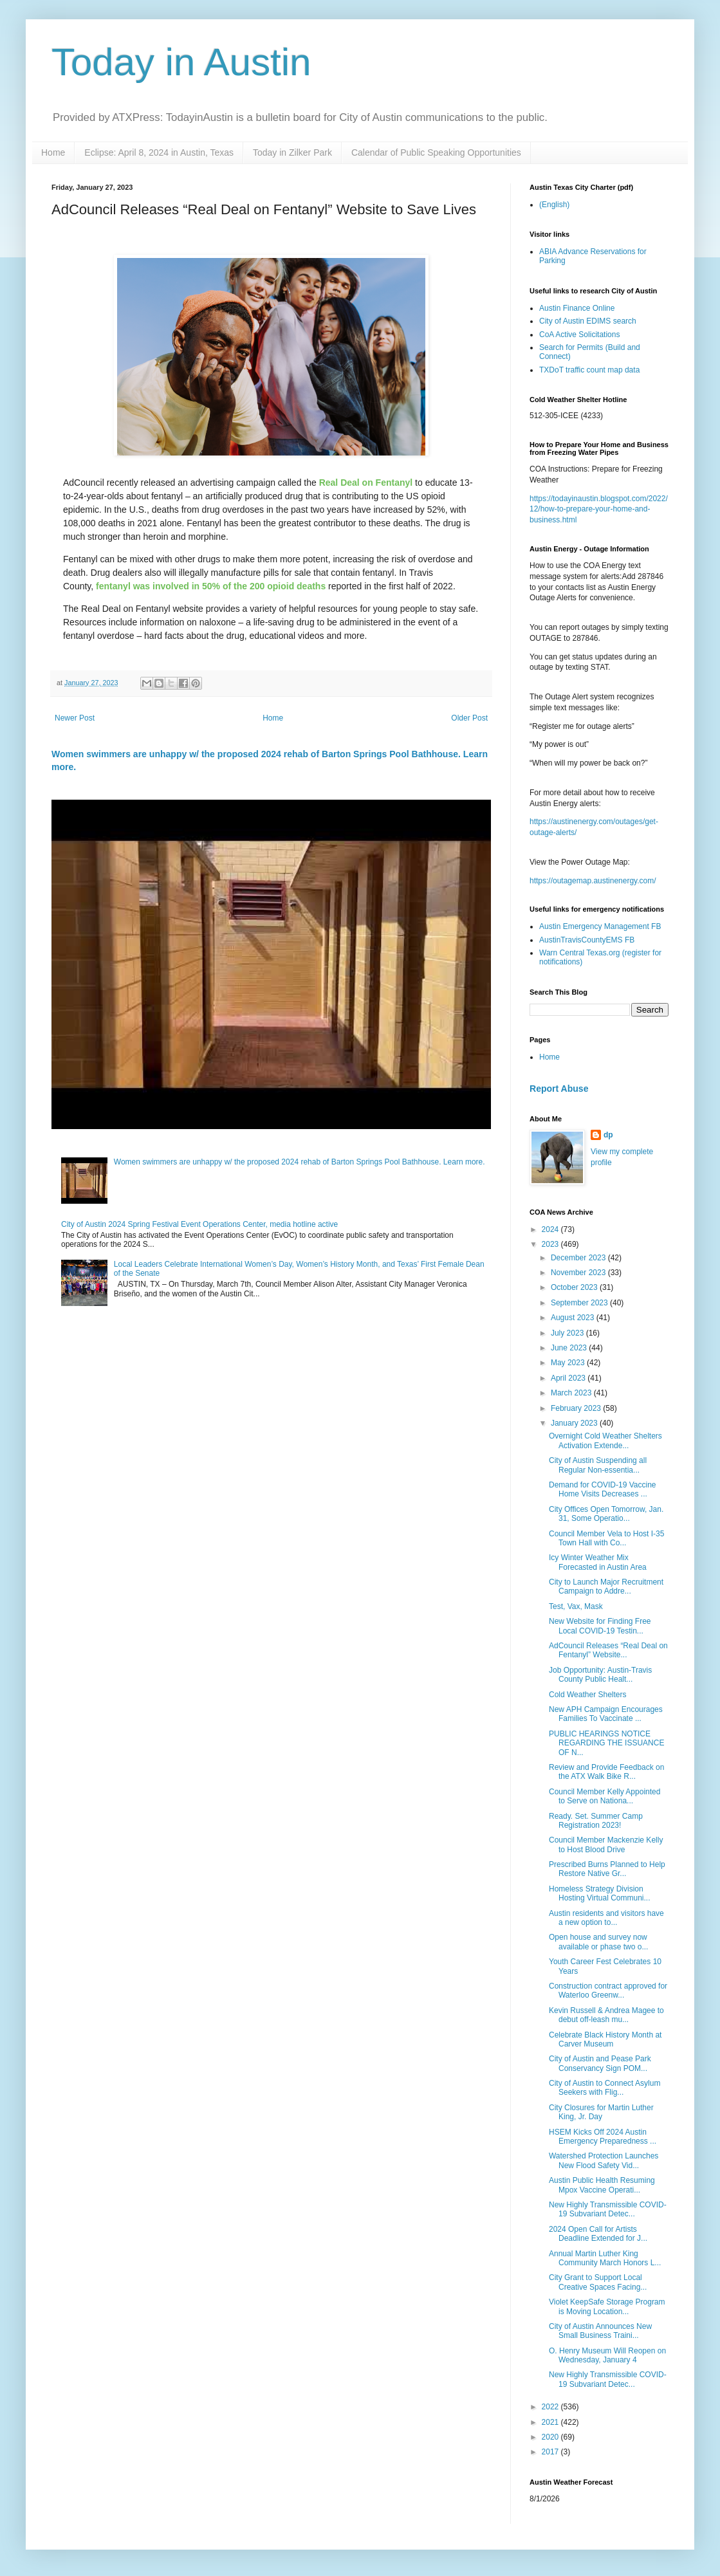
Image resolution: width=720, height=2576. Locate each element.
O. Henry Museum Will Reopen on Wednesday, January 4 (607, 2355)
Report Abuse (559, 1088)
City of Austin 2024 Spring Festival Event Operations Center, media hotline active (199, 1224)
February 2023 (577, 1408)
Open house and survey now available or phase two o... (598, 1942)
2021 (551, 2422)
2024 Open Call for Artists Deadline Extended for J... (598, 2234)
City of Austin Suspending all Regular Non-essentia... (598, 1465)
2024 (551, 1229)
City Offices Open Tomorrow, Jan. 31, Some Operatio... (606, 1514)
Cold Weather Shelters (588, 1694)
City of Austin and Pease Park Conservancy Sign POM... (600, 2063)
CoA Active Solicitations (579, 334)
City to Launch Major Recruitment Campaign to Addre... (606, 1587)
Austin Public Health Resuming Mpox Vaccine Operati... (602, 2185)
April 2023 (569, 1378)
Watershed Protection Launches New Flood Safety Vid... (603, 2160)
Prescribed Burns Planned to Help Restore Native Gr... (607, 1869)
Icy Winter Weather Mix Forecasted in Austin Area (598, 1562)
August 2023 (573, 1317)
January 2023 (575, 1423)
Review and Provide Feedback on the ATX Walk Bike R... (606, 1772)
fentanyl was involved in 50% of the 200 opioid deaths (211, 586)
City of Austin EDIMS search (587, 321)
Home (53, 152)
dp (608, 1134)
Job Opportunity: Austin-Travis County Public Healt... (600, 1675)
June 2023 (570, 1347)
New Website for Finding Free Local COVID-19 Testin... (600, 1626)
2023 (551, 1244)
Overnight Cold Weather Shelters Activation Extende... (605, 1440)
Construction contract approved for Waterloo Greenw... (608, 1991)
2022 (551, 2406)
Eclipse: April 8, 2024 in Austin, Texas (159, 152)
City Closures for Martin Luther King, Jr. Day (601, 2112)
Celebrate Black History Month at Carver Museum (605, 2039)
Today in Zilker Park (292, 152)
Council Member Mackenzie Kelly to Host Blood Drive (606, 1844)
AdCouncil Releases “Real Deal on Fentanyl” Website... (608, 1650)
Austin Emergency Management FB (600, 926)
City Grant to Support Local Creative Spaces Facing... (598, 2282)
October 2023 (575, 1287)
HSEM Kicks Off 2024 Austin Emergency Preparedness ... (602, 2137)
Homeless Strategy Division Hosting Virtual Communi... (600, 1893)
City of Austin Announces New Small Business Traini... (600, 2331)
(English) (554, 204)
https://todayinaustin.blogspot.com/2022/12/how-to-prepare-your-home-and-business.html (599, 509)
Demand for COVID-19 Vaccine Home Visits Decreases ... (602, 1489)
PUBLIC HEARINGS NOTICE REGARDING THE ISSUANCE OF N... (606, 1743)
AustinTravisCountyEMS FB (586, 939)
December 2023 (579, 1257)
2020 (551, 2437)
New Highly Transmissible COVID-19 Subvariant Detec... (608, 2209)
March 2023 (572, 1392)
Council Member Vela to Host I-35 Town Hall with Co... (606, 1538)
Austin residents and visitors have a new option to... (606, 1918)
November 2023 (579, 1272)
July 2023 (568, 1333)
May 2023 (569, 1362)
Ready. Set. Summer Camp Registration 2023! (596, 1821)
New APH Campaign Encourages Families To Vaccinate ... (606, 1714)
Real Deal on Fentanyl (365, 482)
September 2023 (580, 1302)
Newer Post (75, 717)
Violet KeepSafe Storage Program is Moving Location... (607, 2306)
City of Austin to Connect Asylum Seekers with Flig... (604, 2088)
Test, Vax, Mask (576, 1606)
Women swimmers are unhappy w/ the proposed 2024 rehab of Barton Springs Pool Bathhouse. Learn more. (299, 1161)
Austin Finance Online (576, 308)
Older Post (469, 717)
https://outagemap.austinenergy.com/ (593, 880)
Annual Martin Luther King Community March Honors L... (605, 2258)
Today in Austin (181, 62)
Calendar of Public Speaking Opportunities (436, 152)
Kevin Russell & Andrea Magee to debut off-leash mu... (606, 2015)
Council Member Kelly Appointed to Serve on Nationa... (604, 1796)
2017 (551, 2451)
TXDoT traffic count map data (589, 369)
